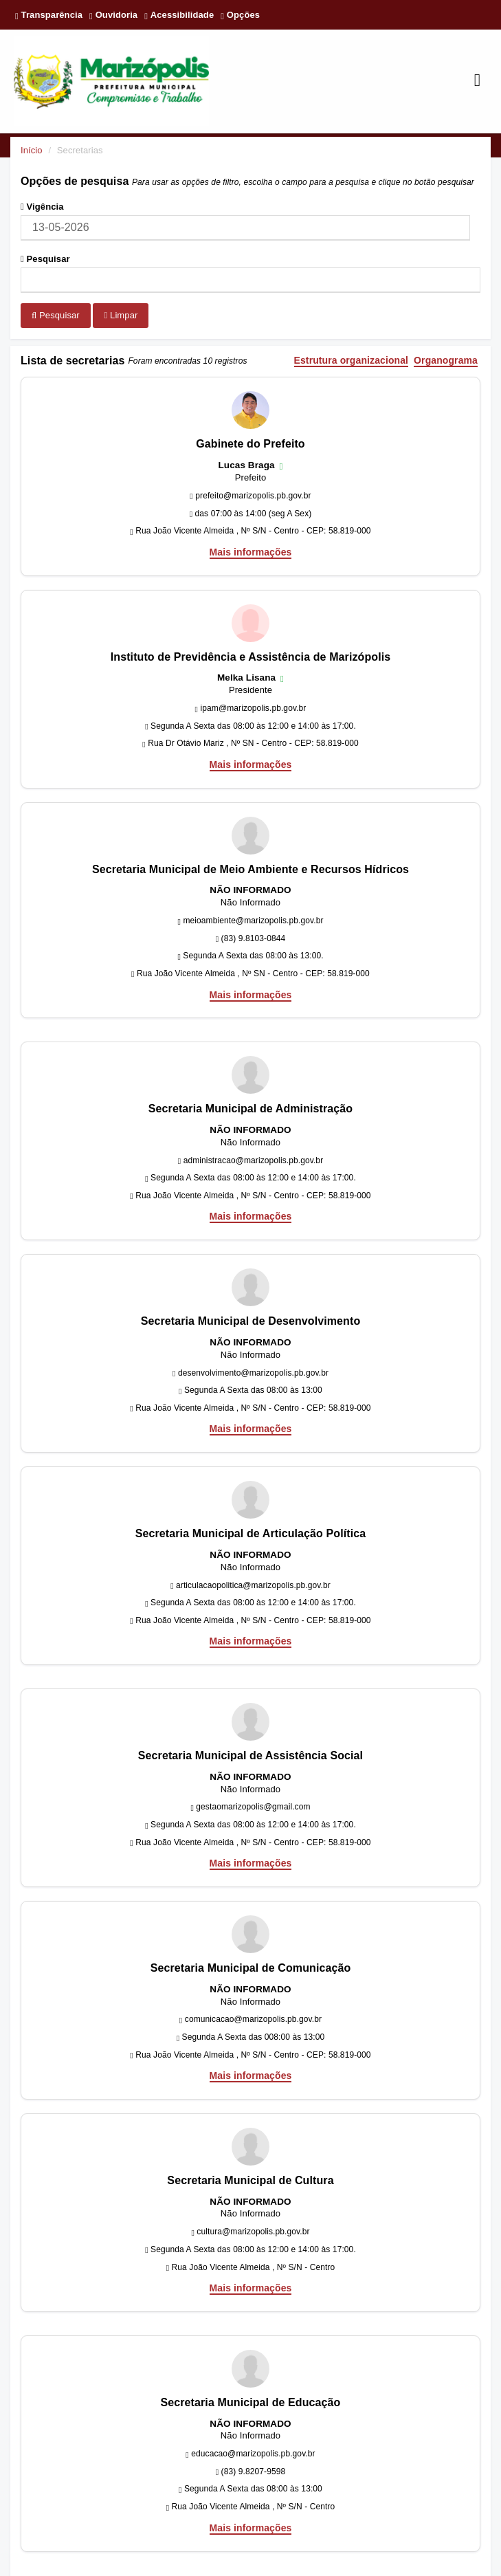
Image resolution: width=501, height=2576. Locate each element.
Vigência (42, 206)
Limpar (120, 315)
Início (32, 150)
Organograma (446, 360)
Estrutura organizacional (351, 360)
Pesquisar (45, 259)
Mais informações (251, 552)
